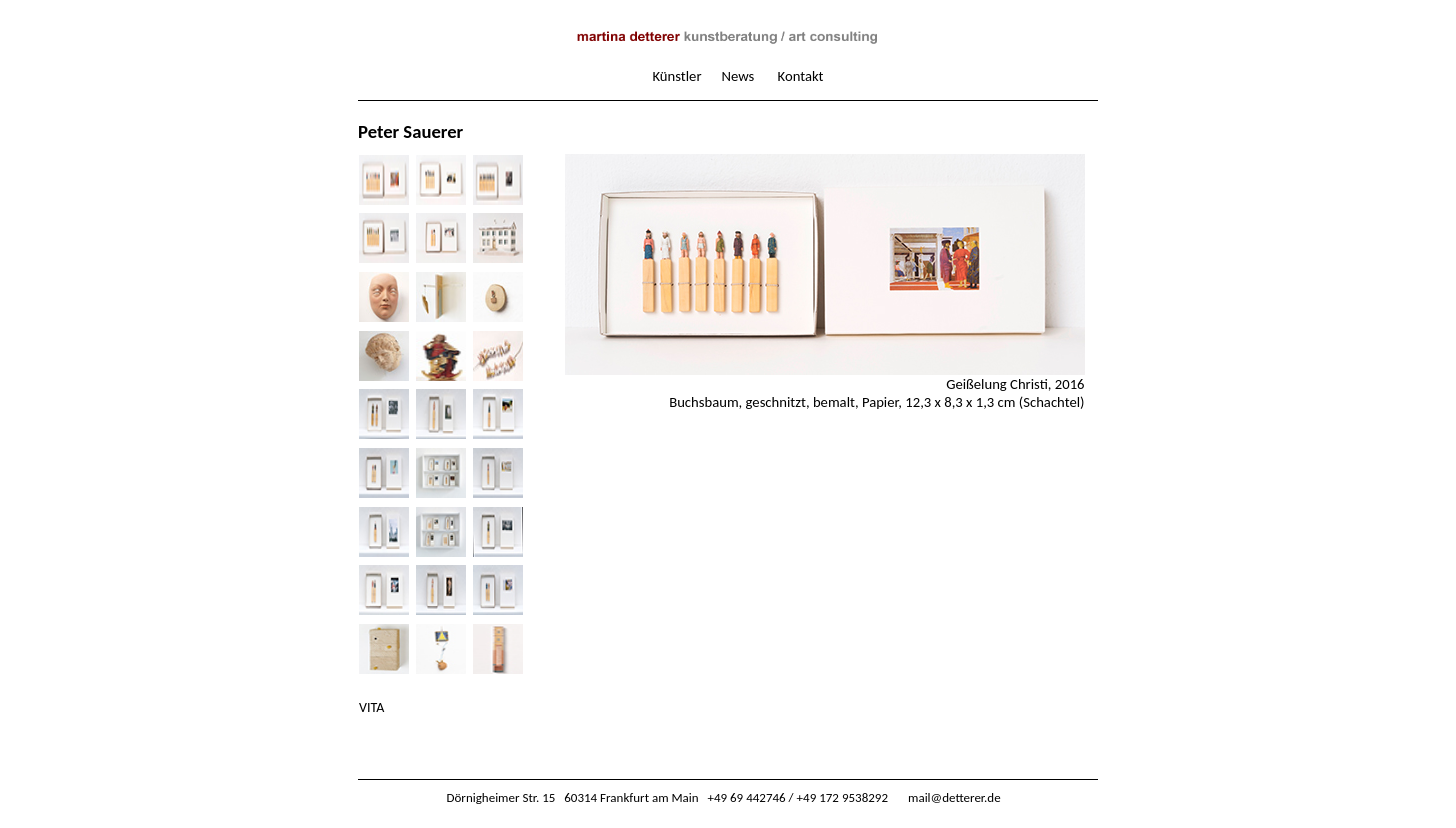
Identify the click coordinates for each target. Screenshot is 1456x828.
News (738, 76)
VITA (371, 707)
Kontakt (801, 76)
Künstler (676, 76)
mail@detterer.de (954, 797)
